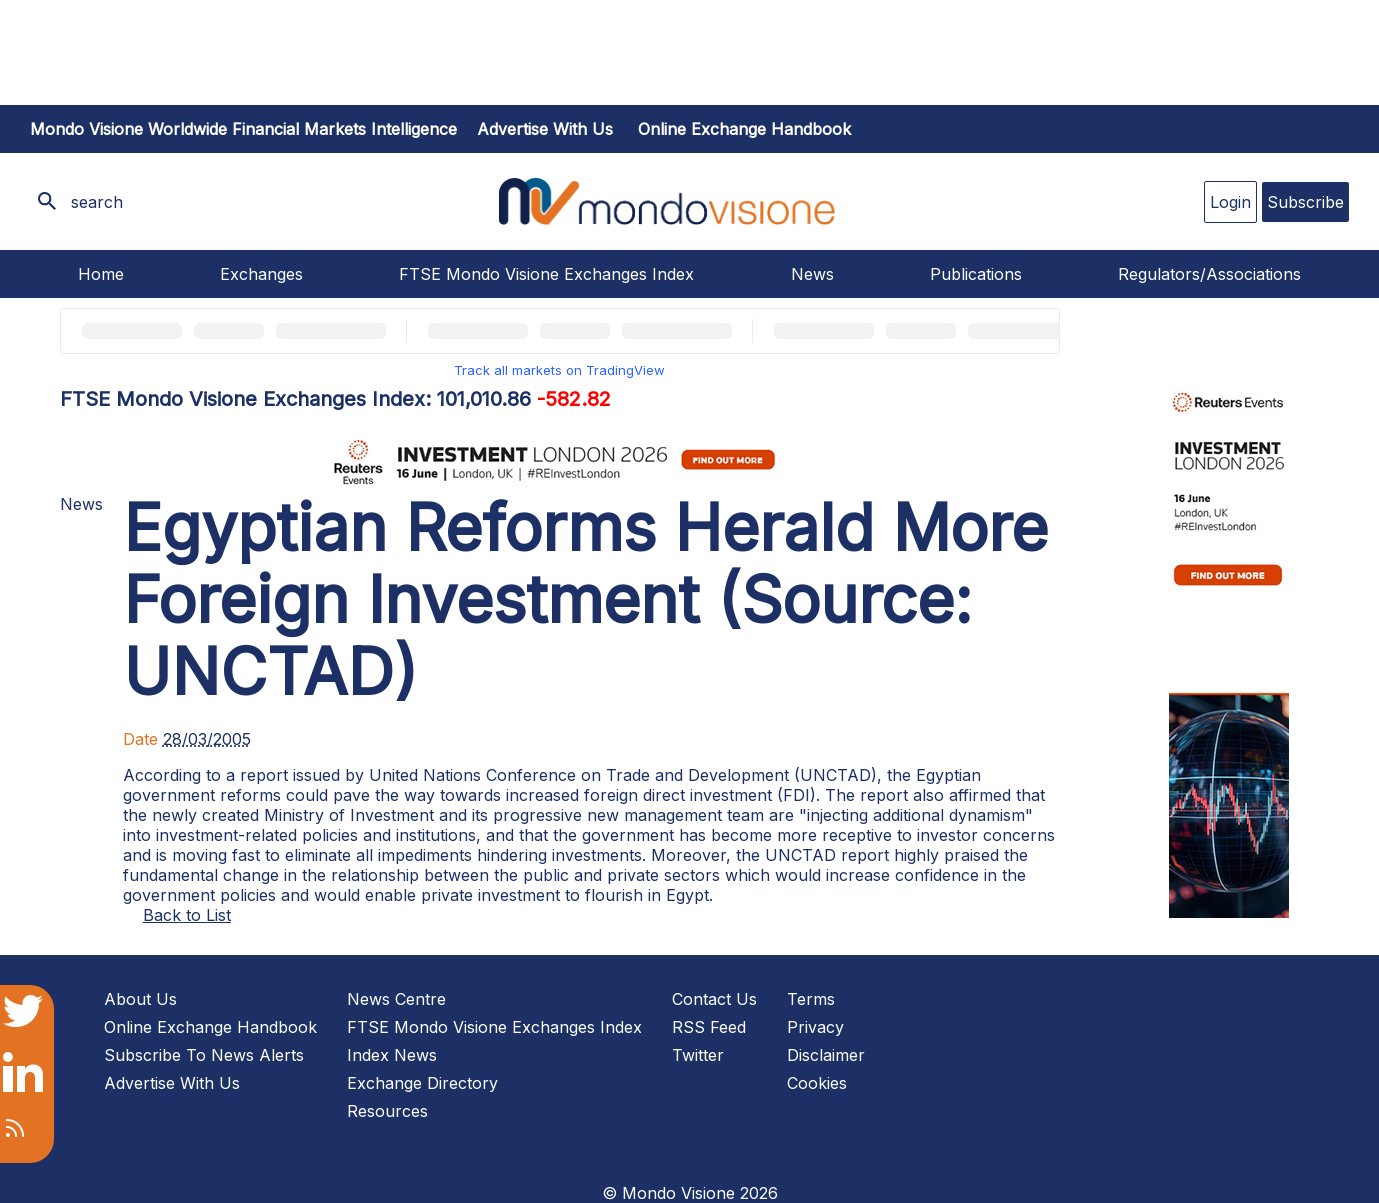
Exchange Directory (422, 1083)
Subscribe (1305, 202)
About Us (140, 999)
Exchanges (261, 274)
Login (1230, 202)
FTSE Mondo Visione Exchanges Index (546, 274)
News (812, 274)
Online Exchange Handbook (744, 129)
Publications (976, 274)
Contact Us (714, 999)
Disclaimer (826, 1055)
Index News (392, 1055)
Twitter (698, 1055)
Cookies (817, 1083)
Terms (811, 999)
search (97, 202)
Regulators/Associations (1209, 274)
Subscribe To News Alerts (204, 1055)
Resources (387, 1111)
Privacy (815, 1027)
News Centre (396, 999)
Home (101, 274)
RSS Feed (709, 1027)
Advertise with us (545, 129)
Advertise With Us (172, 1083)
